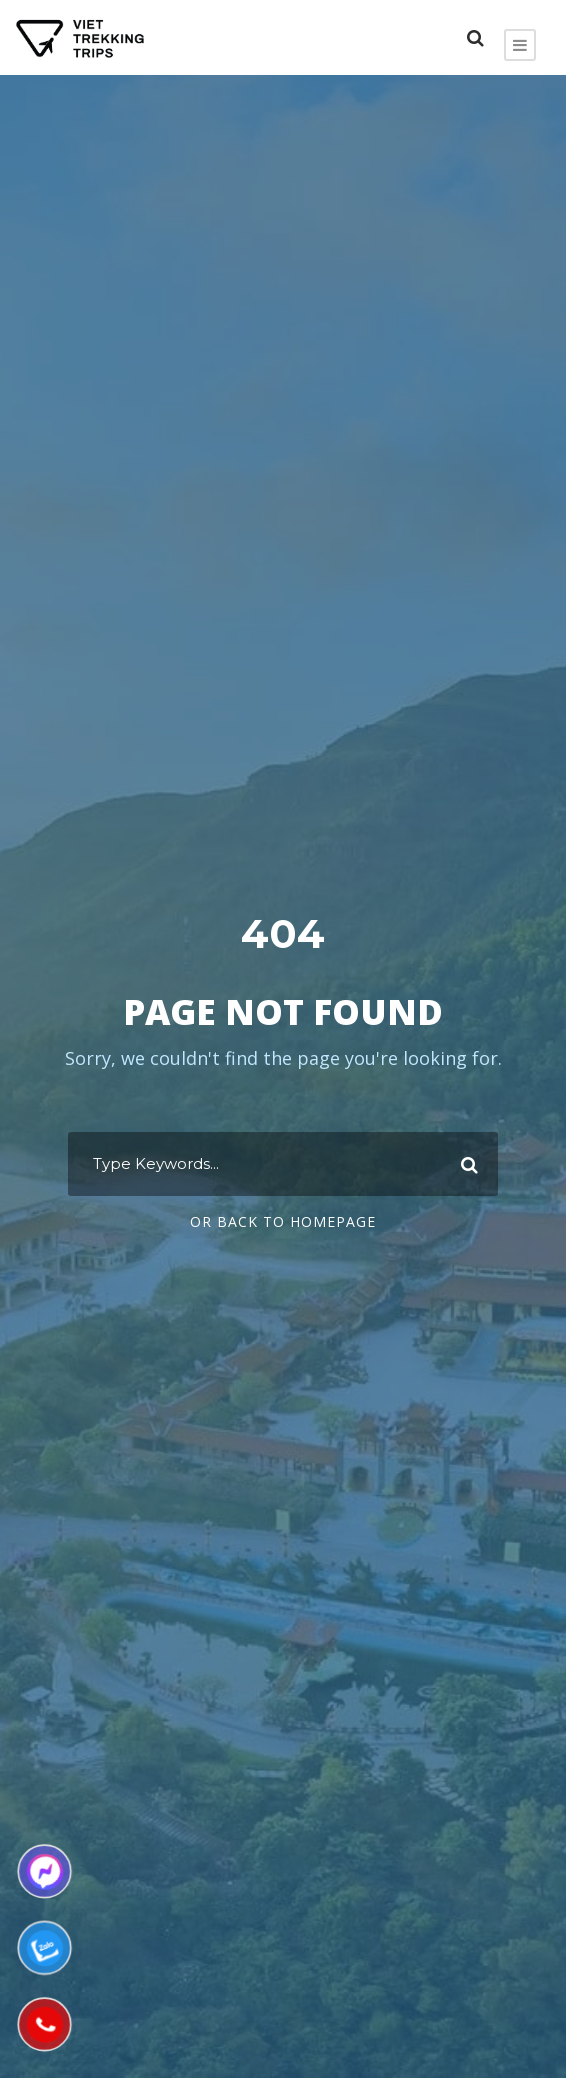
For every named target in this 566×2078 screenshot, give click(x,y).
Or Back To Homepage (283, 1221)
